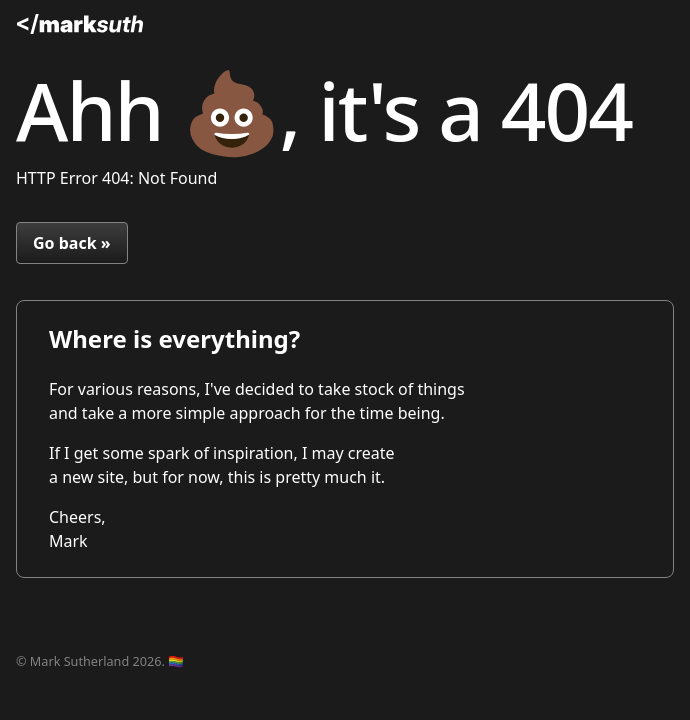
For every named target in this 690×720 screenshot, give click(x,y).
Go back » (72, 243)
